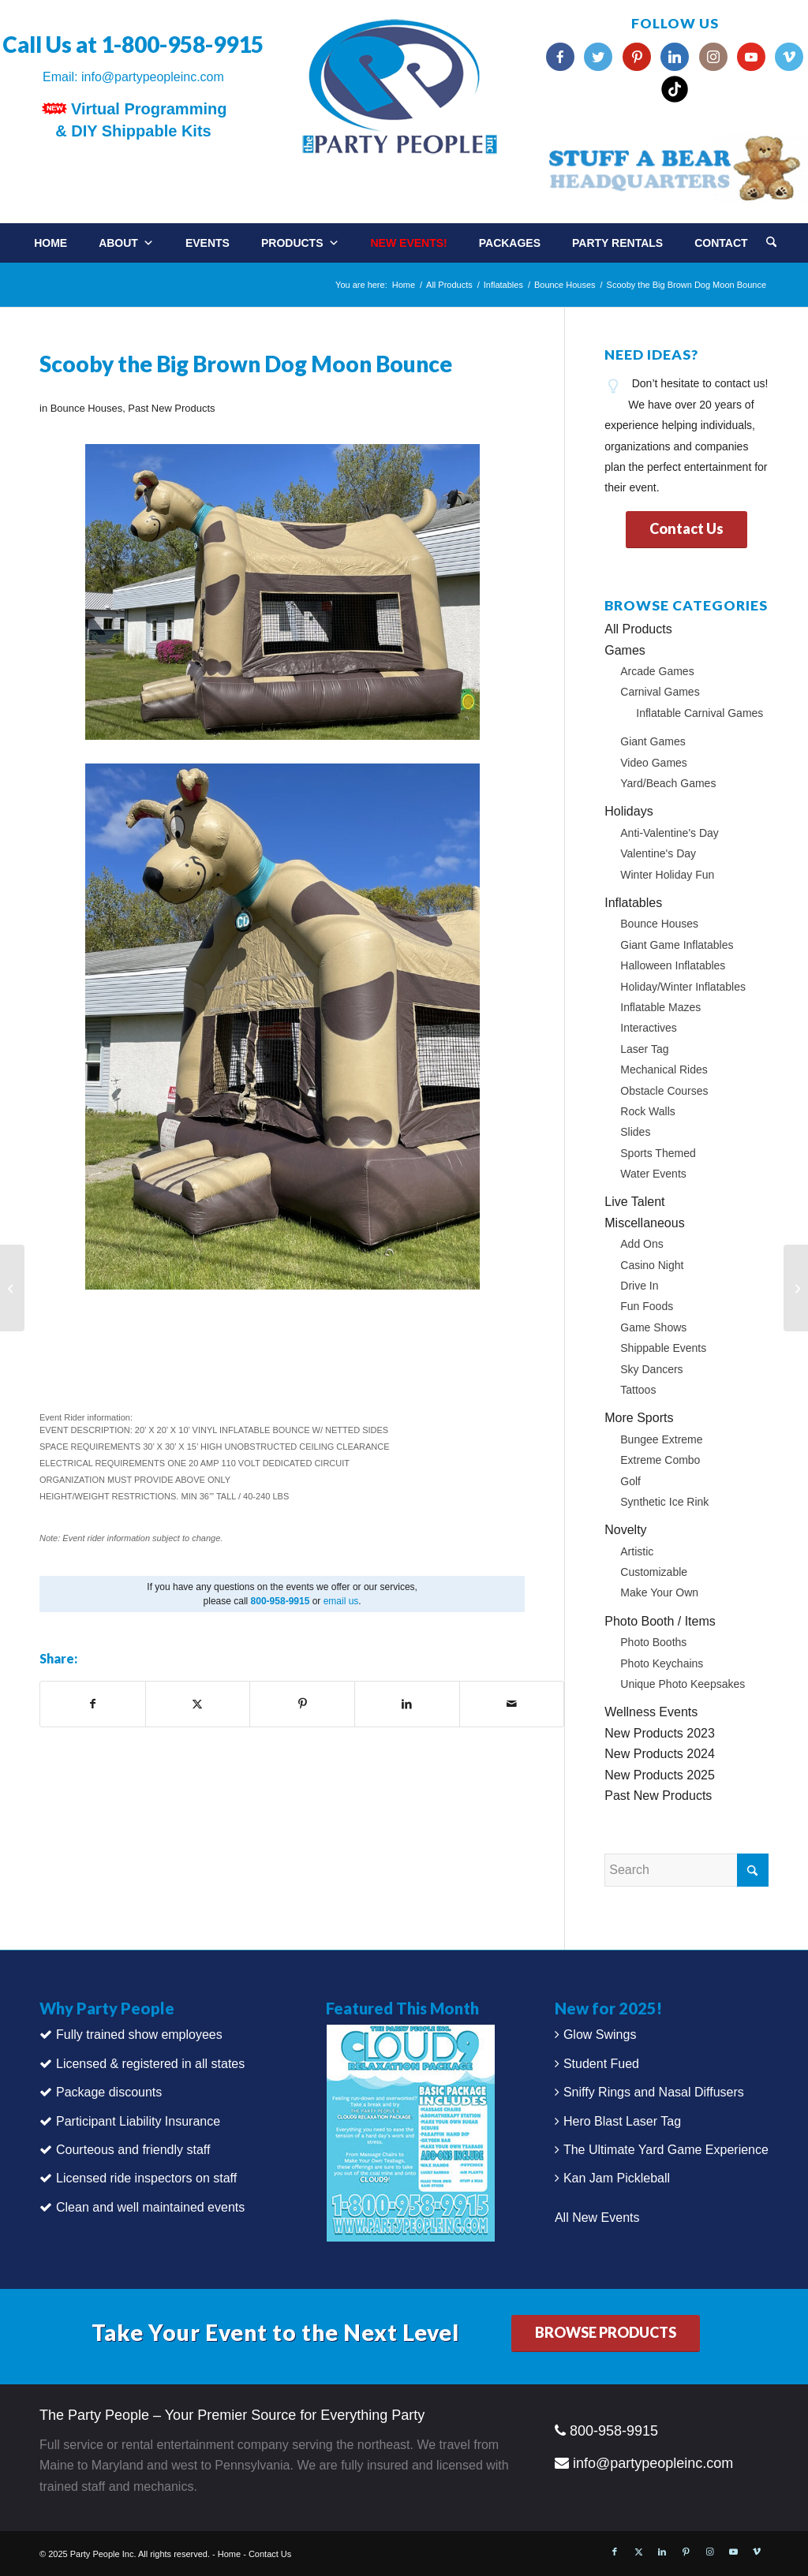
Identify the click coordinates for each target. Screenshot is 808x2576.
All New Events (597, 2217)
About (126, 243)
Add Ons (641, 1244)
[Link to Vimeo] (757, 2551)
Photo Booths (653, 1642)
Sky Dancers (651, 1369)
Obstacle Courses (664, 1091)
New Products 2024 (659, 1753)
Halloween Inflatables (672, 965)
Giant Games (652, 741)
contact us (740, 383)
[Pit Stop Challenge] (796, 1288)
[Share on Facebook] (92, 1704)
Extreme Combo (660, 1460)
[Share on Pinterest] (302, 1704)
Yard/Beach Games (668, 783)
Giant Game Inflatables (676, 945)
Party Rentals (617, 243)
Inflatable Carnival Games (699, 713)
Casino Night (651, 1265)
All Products (637, 629)
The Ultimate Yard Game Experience (666, 2149)
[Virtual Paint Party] (12, 1288)
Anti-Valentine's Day (669, 833)
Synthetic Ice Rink (664, 1501)
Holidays (628, 811)
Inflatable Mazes (660, 1007)
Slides (635, 1132)
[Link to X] (638, 2551)
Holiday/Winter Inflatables (683, 986)
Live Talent (634, 1201)
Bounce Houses (86, 408)
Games (624, 650)
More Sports (638, 1417)
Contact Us (270, 2554)
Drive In (639, 1285)
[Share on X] (198, 1704)
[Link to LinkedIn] (662, 2551)
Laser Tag (644, 1049)
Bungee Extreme (661, 1439)
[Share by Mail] (512, 1704)
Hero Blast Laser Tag (622, 2121)
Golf (630, 1481)
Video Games (653, 762)
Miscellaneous (644, 1223)
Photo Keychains (661, 1663)
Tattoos (638, 1389)
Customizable (653, 1572)
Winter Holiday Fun (667, 874)
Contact (720, 243)
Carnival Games (659, 691)
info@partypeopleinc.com (152, 77)
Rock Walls (647, 1111)
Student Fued (601, 2063)
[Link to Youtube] (733, 2551)
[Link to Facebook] (615, 2551)
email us (341, 1601)
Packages (510, 243)
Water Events (653, 1173)
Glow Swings (599, 2034)
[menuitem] (787, 237)
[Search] (771, 243)
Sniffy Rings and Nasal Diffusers (653, 2092)
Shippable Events (663, 1348)
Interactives (648, 1027)
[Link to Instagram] (709, 2551)
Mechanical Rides (664, 1069)
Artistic (636, 1551)
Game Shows (653, 1327)
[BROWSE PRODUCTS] (605, 2333)
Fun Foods (646, 1306)
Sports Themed (657, 1153)
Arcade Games (657, 671)
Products (300, 243)
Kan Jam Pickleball (616, 2178)
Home (50, 243)
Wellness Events (651, 1712)
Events (207, 243)
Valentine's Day (658, 853)
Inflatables (633, 902)
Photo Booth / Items (660, 1621)
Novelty (625, 1529)
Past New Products (171, 408)
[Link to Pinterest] (686, 2551)
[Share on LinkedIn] (407, 1704)
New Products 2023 (659, 1733)
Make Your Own (659, 1592)
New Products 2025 (659, 1775)
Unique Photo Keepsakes (682, 1684)
